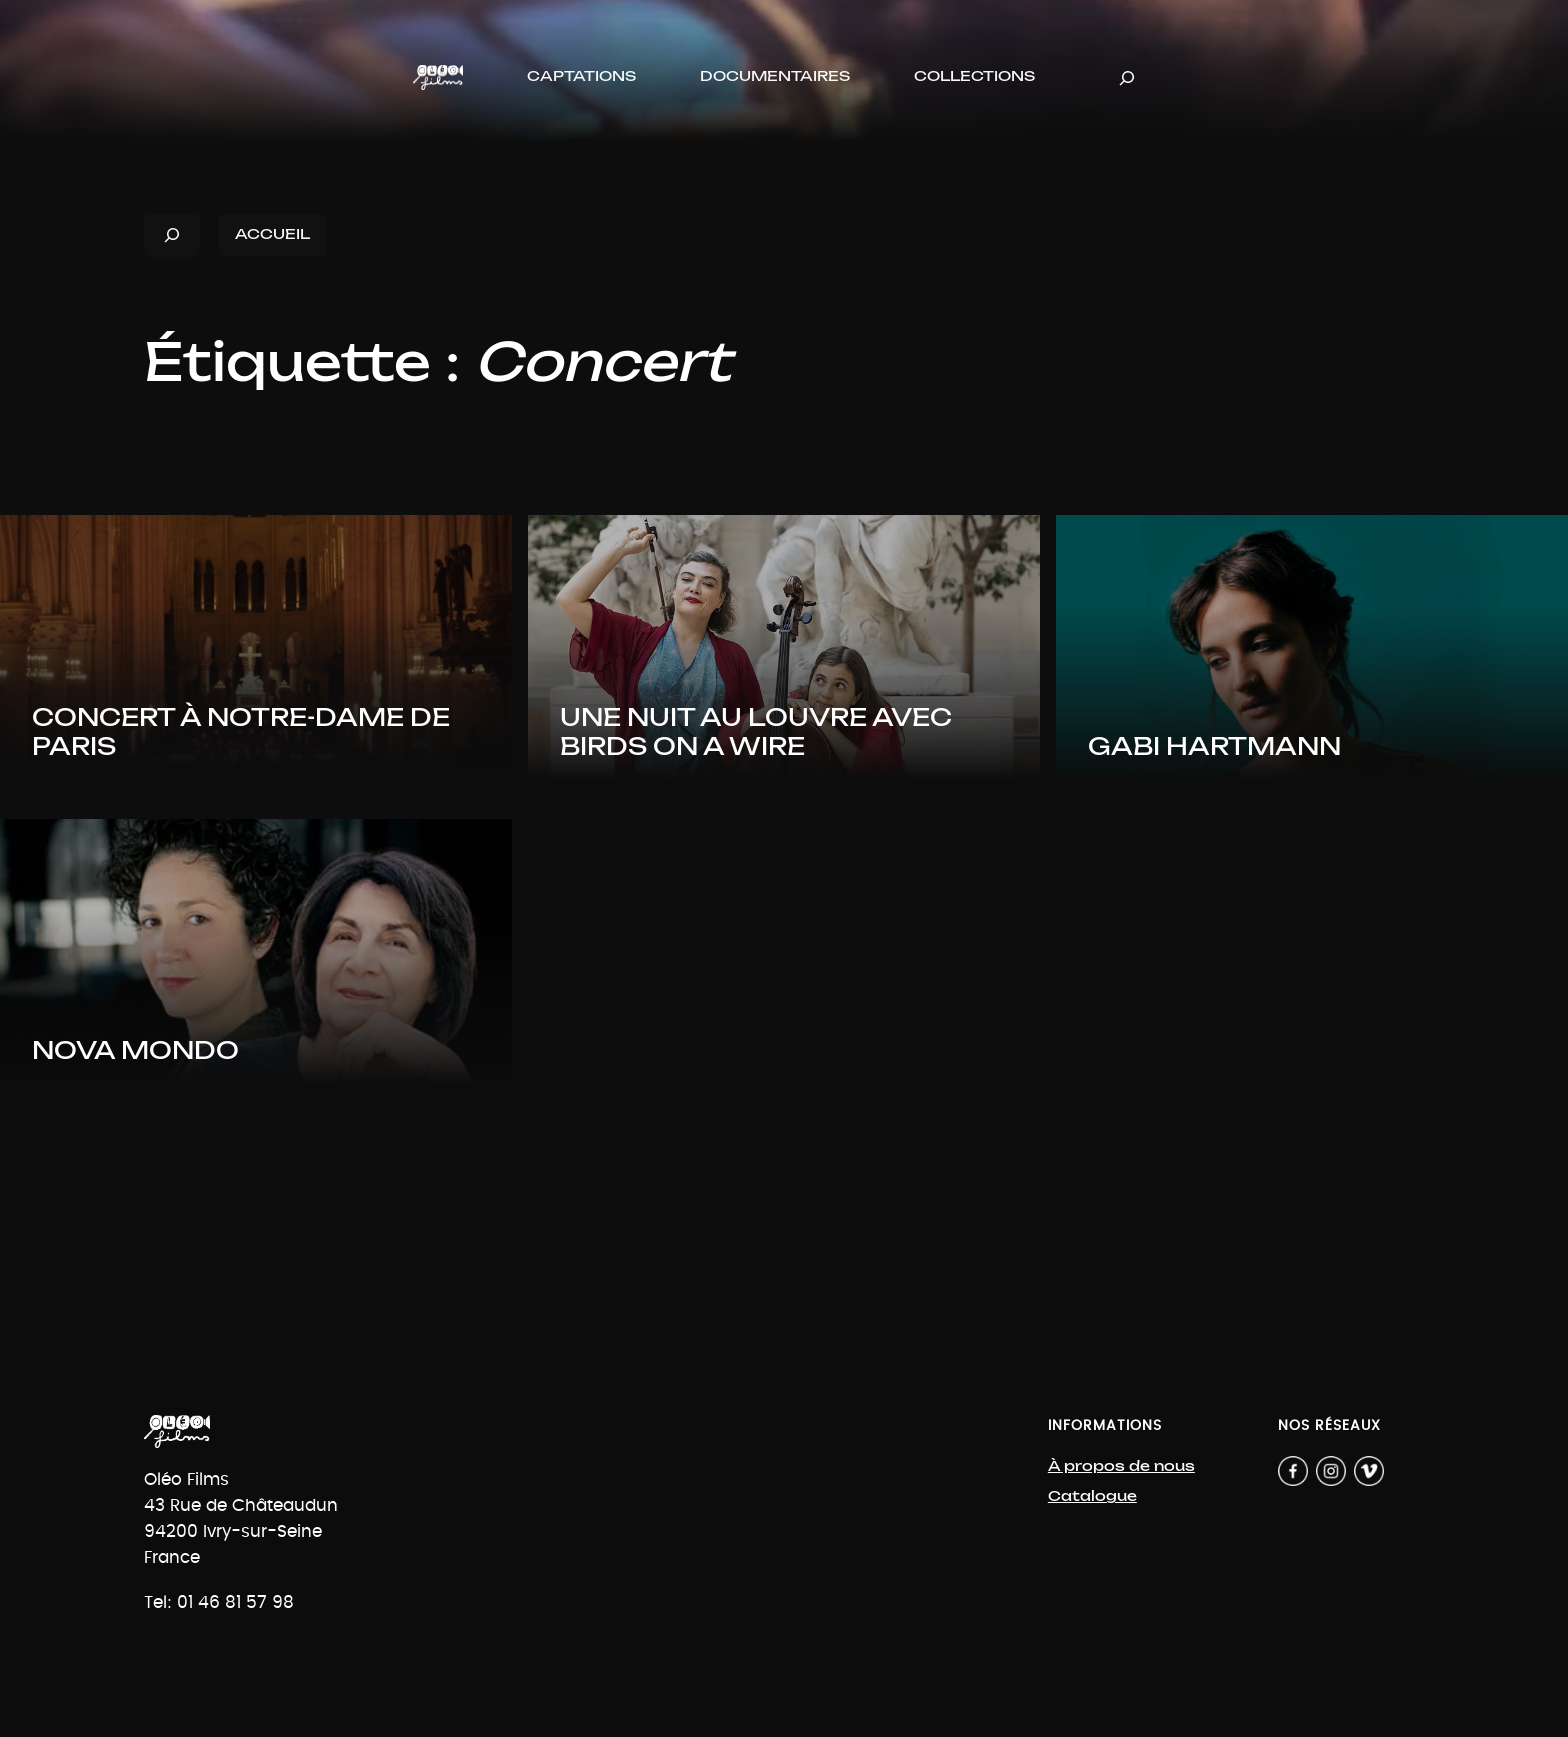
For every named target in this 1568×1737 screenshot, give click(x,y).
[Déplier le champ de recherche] (1127, 77)
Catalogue (1092, 1496)
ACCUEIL (272, 234)
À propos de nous (1121, 1466)
